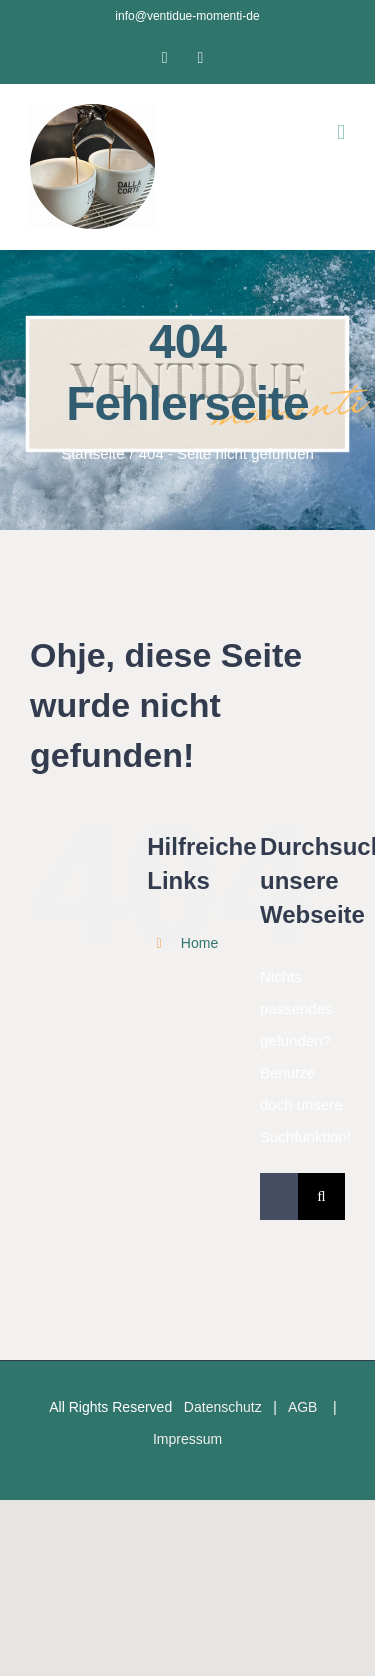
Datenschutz (223, 1407)
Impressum (187, 1439)
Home (199, 943)
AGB (303, 1407)
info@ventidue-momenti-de (187, 16)
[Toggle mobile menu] (341, 132)
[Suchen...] (279, 1196)
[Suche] (321, 1196)
